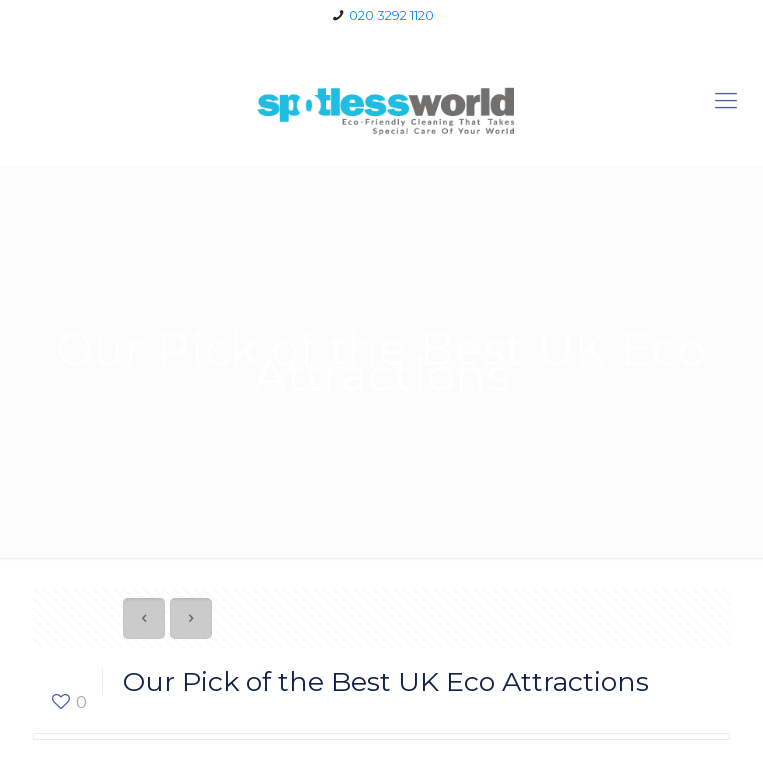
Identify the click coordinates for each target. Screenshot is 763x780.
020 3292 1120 (391, 15)
